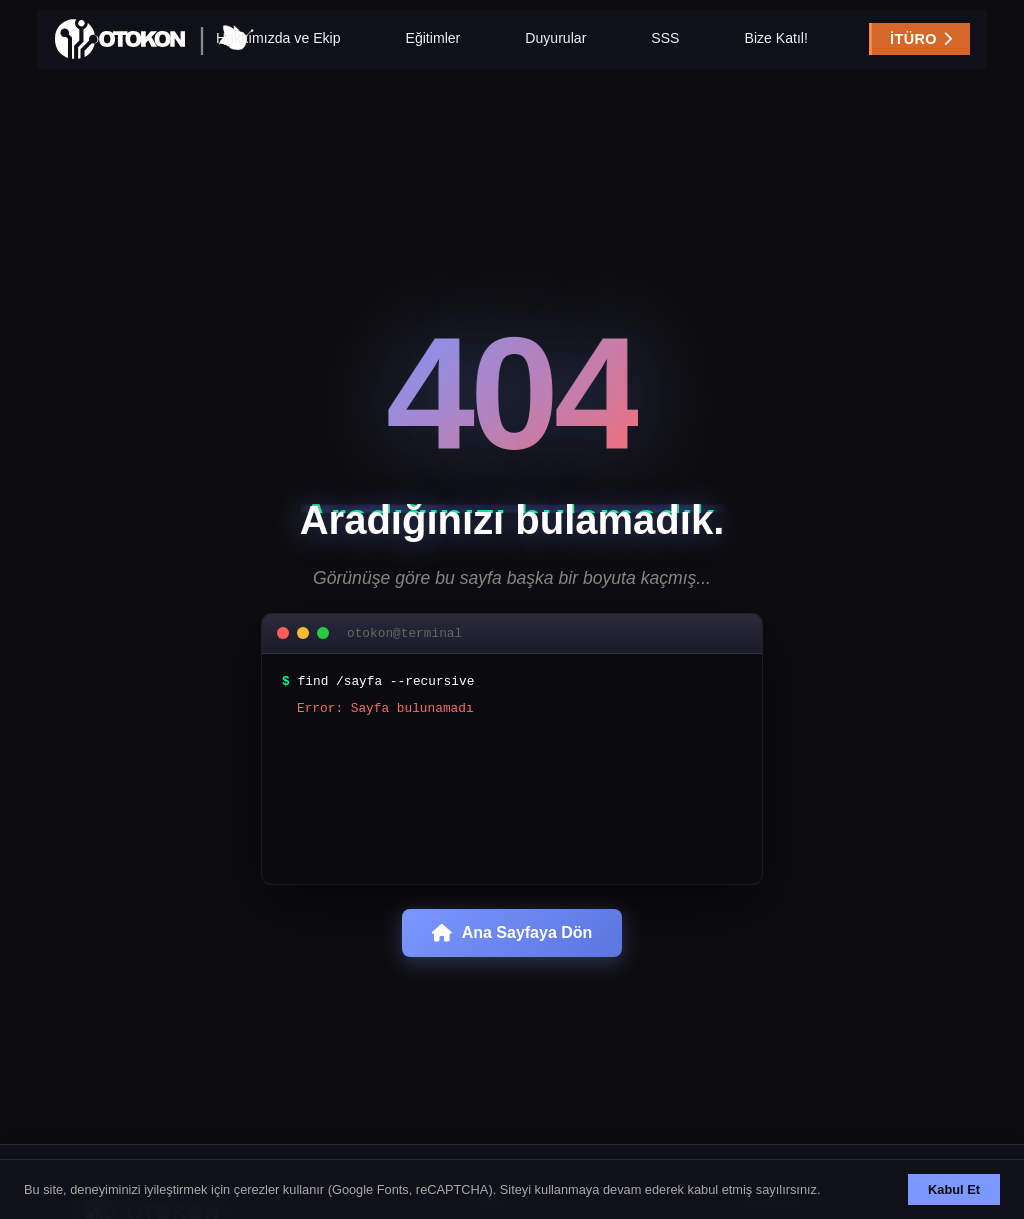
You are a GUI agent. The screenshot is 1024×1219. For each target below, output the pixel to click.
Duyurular (555, 49)
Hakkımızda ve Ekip (278, 49)
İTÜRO (873, 50)
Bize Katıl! (775, 49)
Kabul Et (954, 1189)
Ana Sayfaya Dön (512, 944)
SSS (665, 49)
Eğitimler (433, 49)
